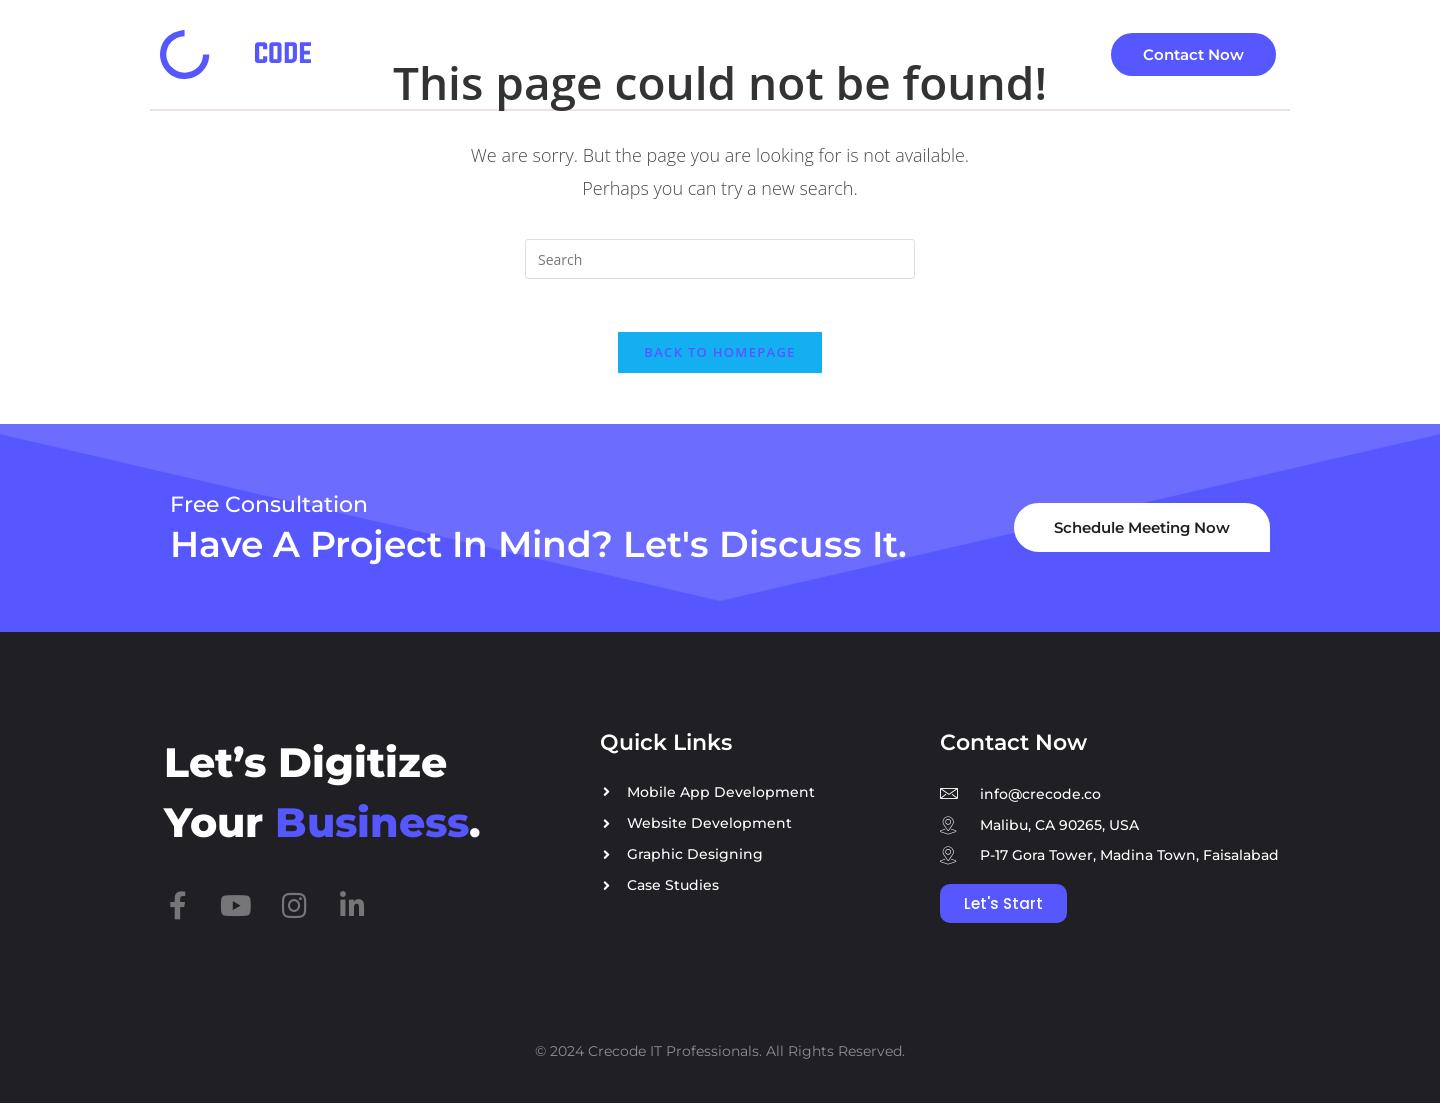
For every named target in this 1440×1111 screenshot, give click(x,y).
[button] (587, 55)
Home (479, 54)
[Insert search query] (720, 259)
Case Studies (722, 54)
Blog (838, 54)
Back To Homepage (719, 360)
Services (582, 54)
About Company (968, 54)
